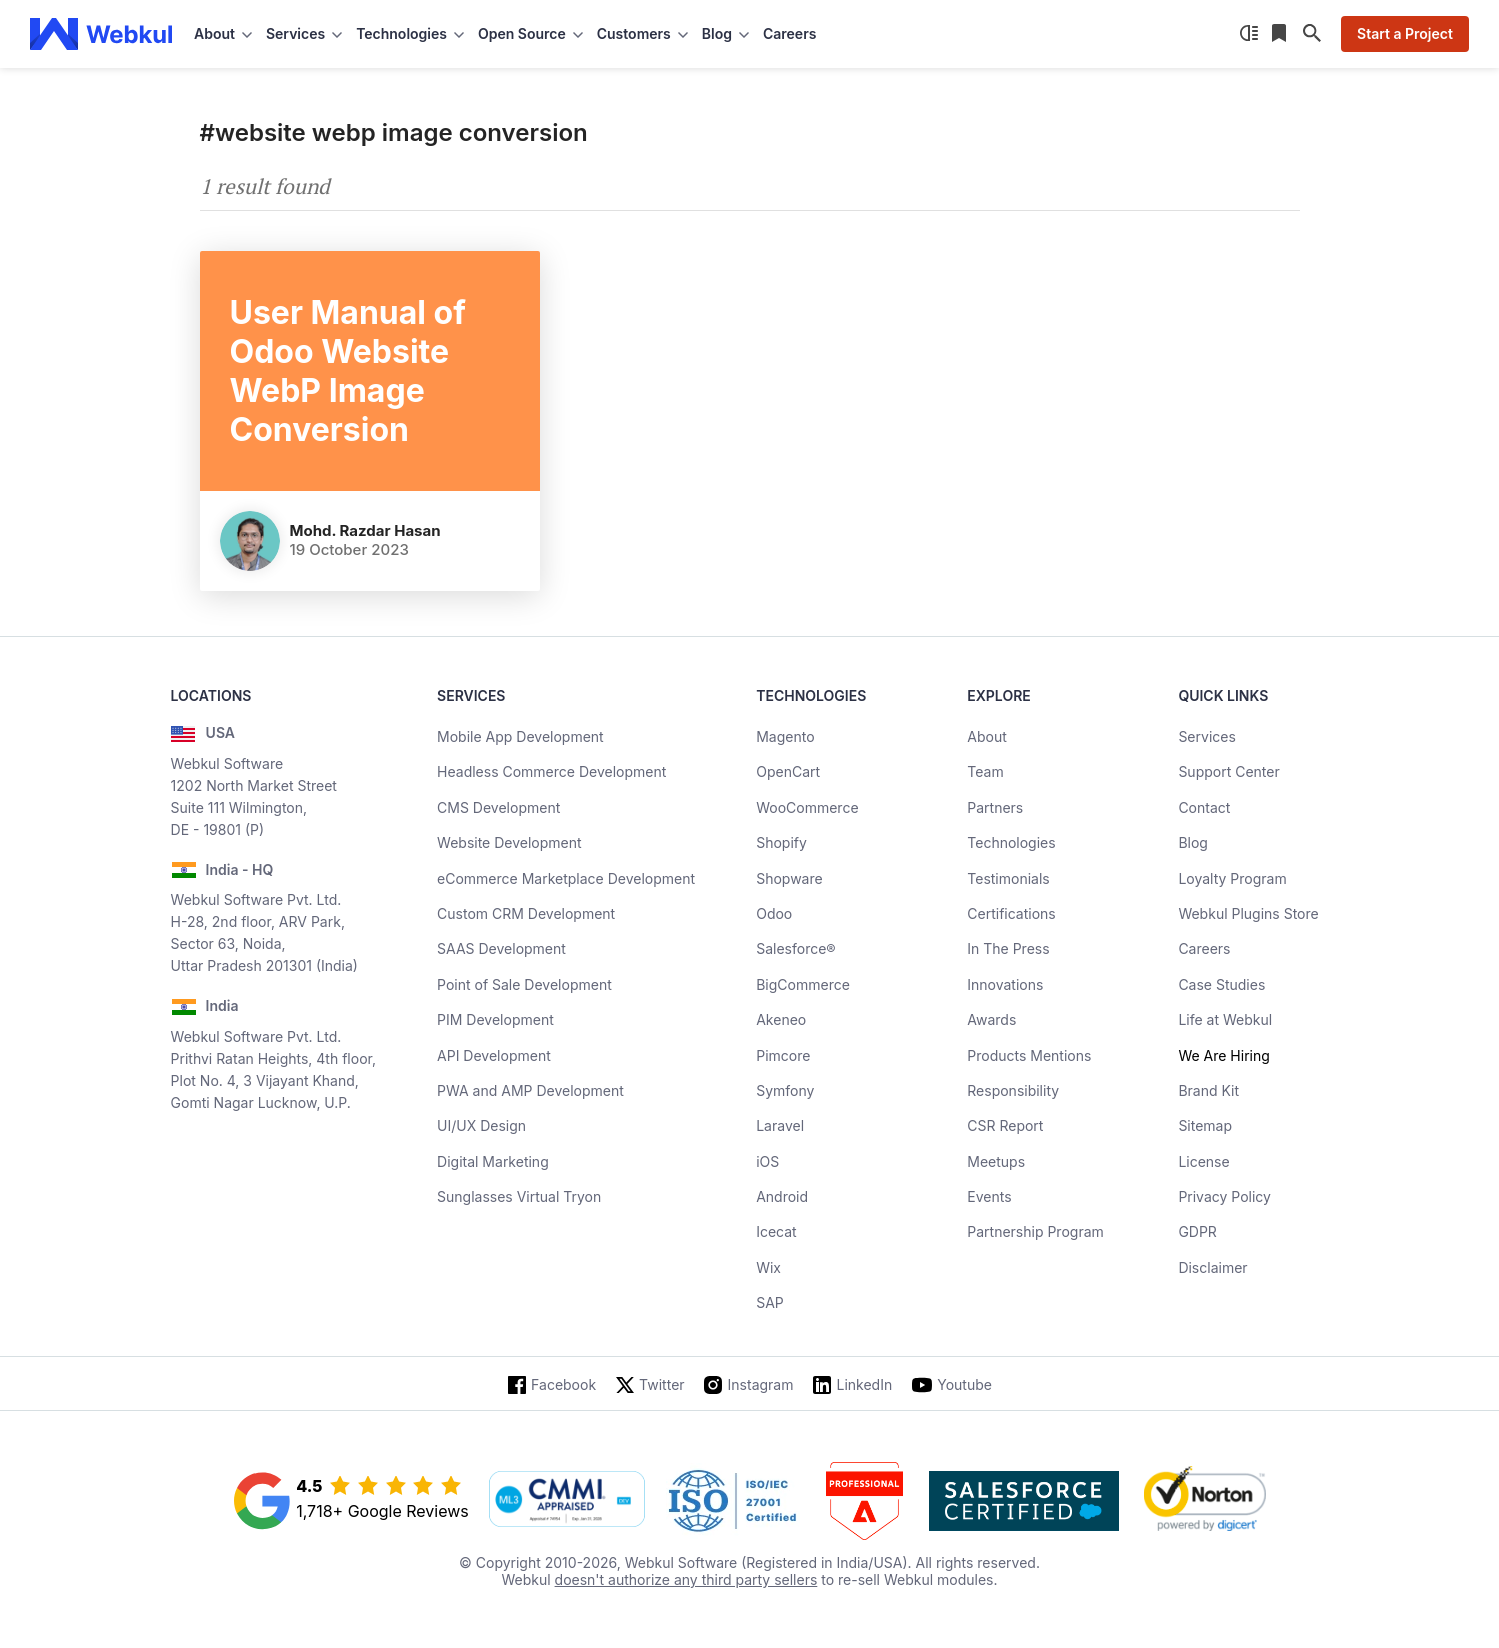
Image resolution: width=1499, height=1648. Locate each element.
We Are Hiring (1223, 1055)
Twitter (661, 1384)
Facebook (563, 1384)
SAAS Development (501, 948)
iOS (767, 1161)
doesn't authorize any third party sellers (686, 1579)
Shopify (781, 842)
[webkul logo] (101, 34)
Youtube (964, 1384)
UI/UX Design (481, 1125)
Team (985, 771)
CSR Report (1005, 1125)
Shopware (789, 878)
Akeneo (781, 1019)
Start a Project (1405, 33)
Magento (785, 736)
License (1203, 1161)
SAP (770, 1302)
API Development (494, 1055)
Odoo (774, 913)
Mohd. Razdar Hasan (365, 530)
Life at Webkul (1225, 1019)
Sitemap (1205, 1125)
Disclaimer (1212, 1267)
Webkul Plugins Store (1248, 913)
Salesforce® (795, 948)
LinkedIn (864, 1384)
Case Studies (1221, 984)
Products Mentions (1029, 1055)
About (986, 736)
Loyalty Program (1232, 878)
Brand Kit (1208, 1090)
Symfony (785, 1090)
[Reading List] (1281, 34)
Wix (768, 1267)
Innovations (1005, 984)
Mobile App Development (520, 736)
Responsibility (1013, 1090)
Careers (789, 33)
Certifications (1011, 913)
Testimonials (1008, 878)
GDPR (1197, 1231)
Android (782, 1196)
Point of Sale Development (524, 984)
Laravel (780, 1125)
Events (989, 1196)
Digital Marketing (493, 1161)
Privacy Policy (1224, 1196)
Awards (991, 1019)
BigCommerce (803, 984)
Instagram (761, 1384)
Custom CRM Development (526, 913)
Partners (995, 807)
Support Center (1228, 771)
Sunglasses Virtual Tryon (519, 1196)
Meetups (996, 1161)
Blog (1193, 842)
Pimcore (783, 1055)
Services (1206, 736)
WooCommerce (807, 807)
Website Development (509, 842)
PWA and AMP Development (530, 1090)
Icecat (776, 1231)
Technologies (1011, 842)
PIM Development (495, 1019)
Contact (1204, 807)
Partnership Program (1035, 1231)
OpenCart (788, 771)
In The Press (1008, 948)
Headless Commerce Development (551, 771)
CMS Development (498, 807)
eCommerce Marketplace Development (566, 878)
